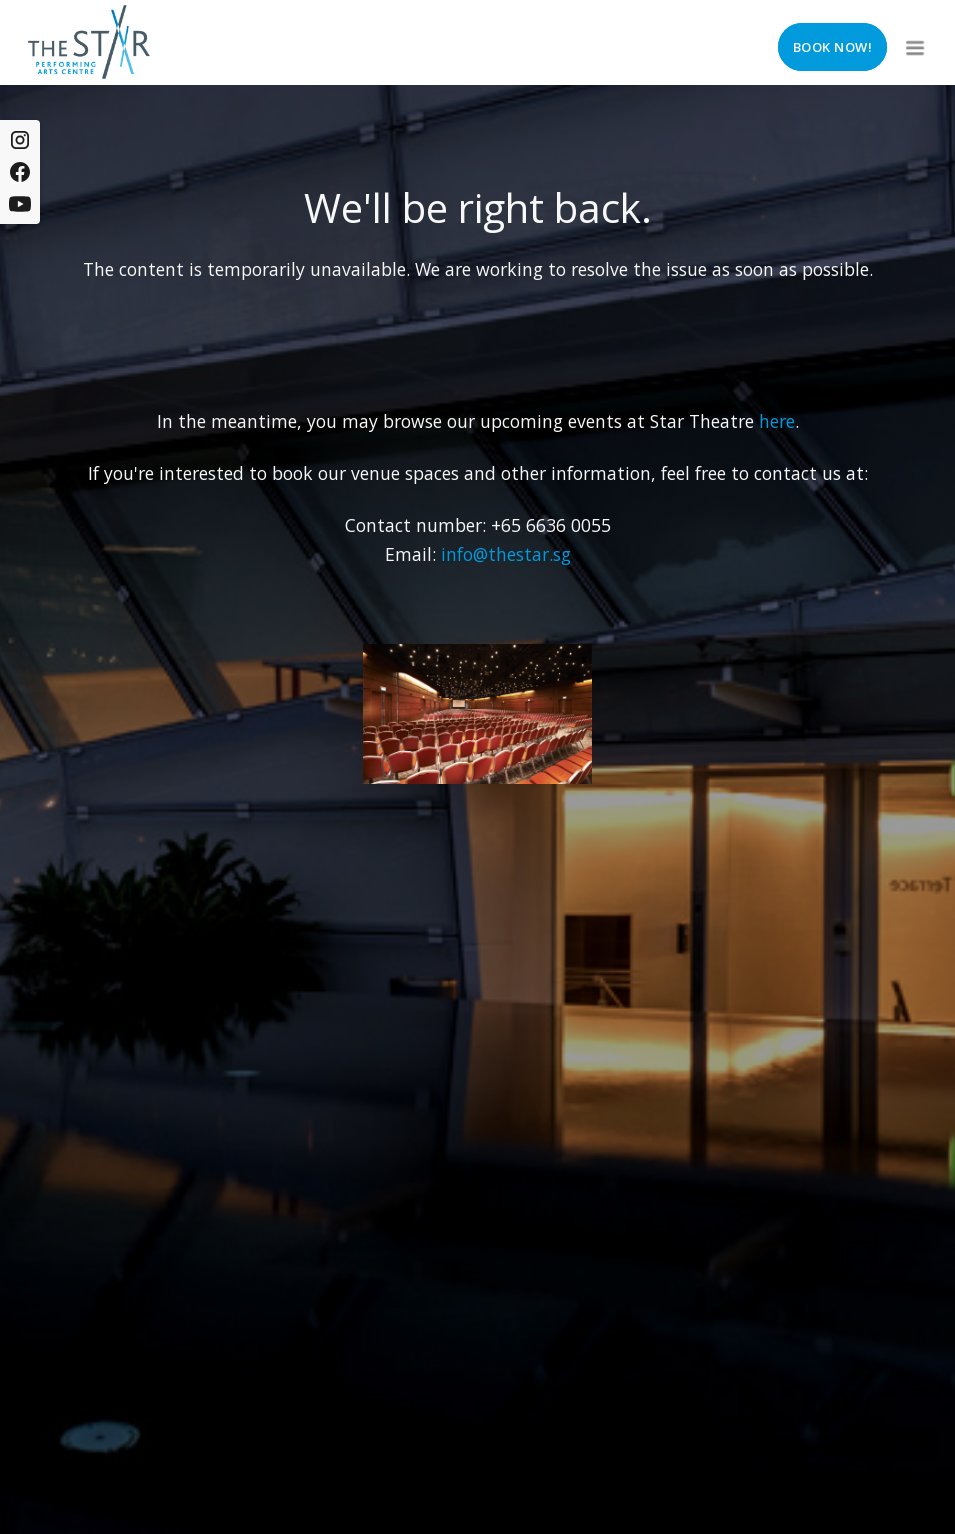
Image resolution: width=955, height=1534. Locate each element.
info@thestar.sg (506, 554)
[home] (89, 42)
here (777, 421)
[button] (913, 42)
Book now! (833, 47)
